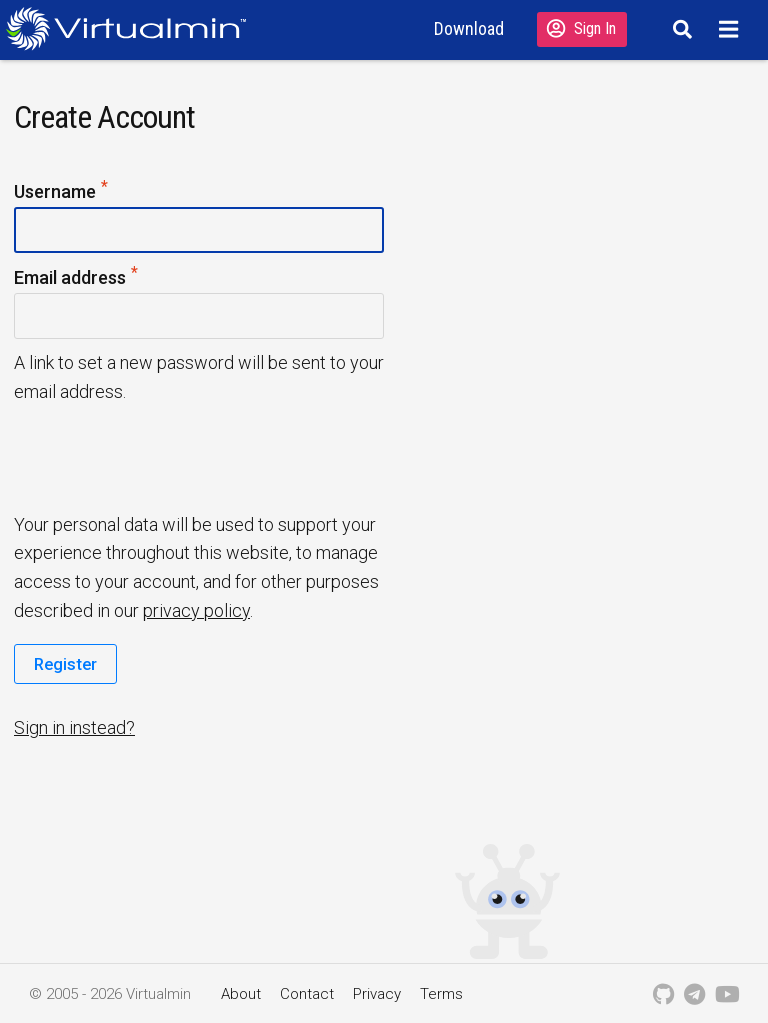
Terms (441, 994)
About (241, 994)
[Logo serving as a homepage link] (134, 28)
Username (62, 192)
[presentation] (167, 456)
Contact (307, 994)
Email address (77, 278)
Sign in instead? (74, 727)
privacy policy (196, 610)
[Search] (679, 29)
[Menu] (731, 29)
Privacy (377, 994)
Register (65, 664)
